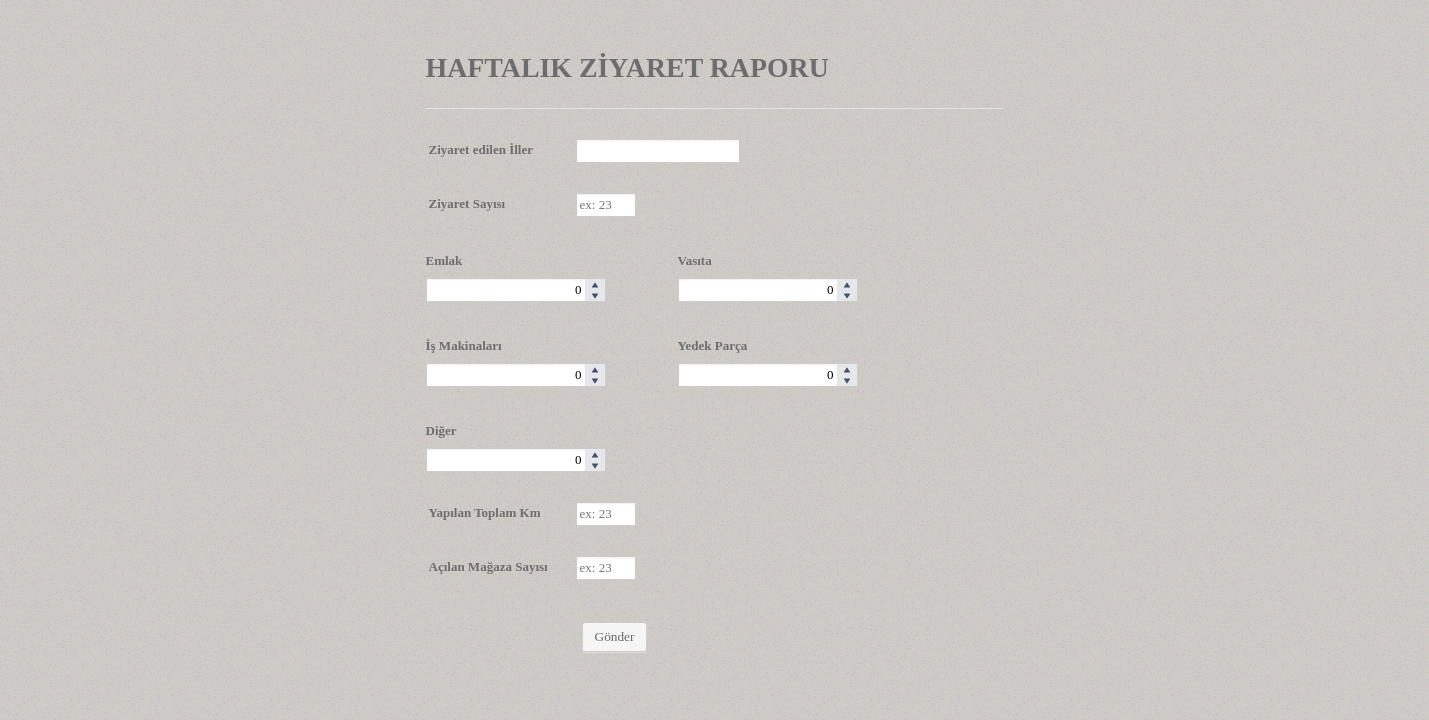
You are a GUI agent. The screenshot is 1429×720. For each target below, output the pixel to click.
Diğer (441, 430)
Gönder (615, 636)
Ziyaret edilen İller (481, 149)
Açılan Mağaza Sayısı (488, 566)
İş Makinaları (464, 345)
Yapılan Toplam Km (485, 512)
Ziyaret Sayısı (467, 203)
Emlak (444, 260)
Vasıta (695, 260)
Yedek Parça (713, 345)
